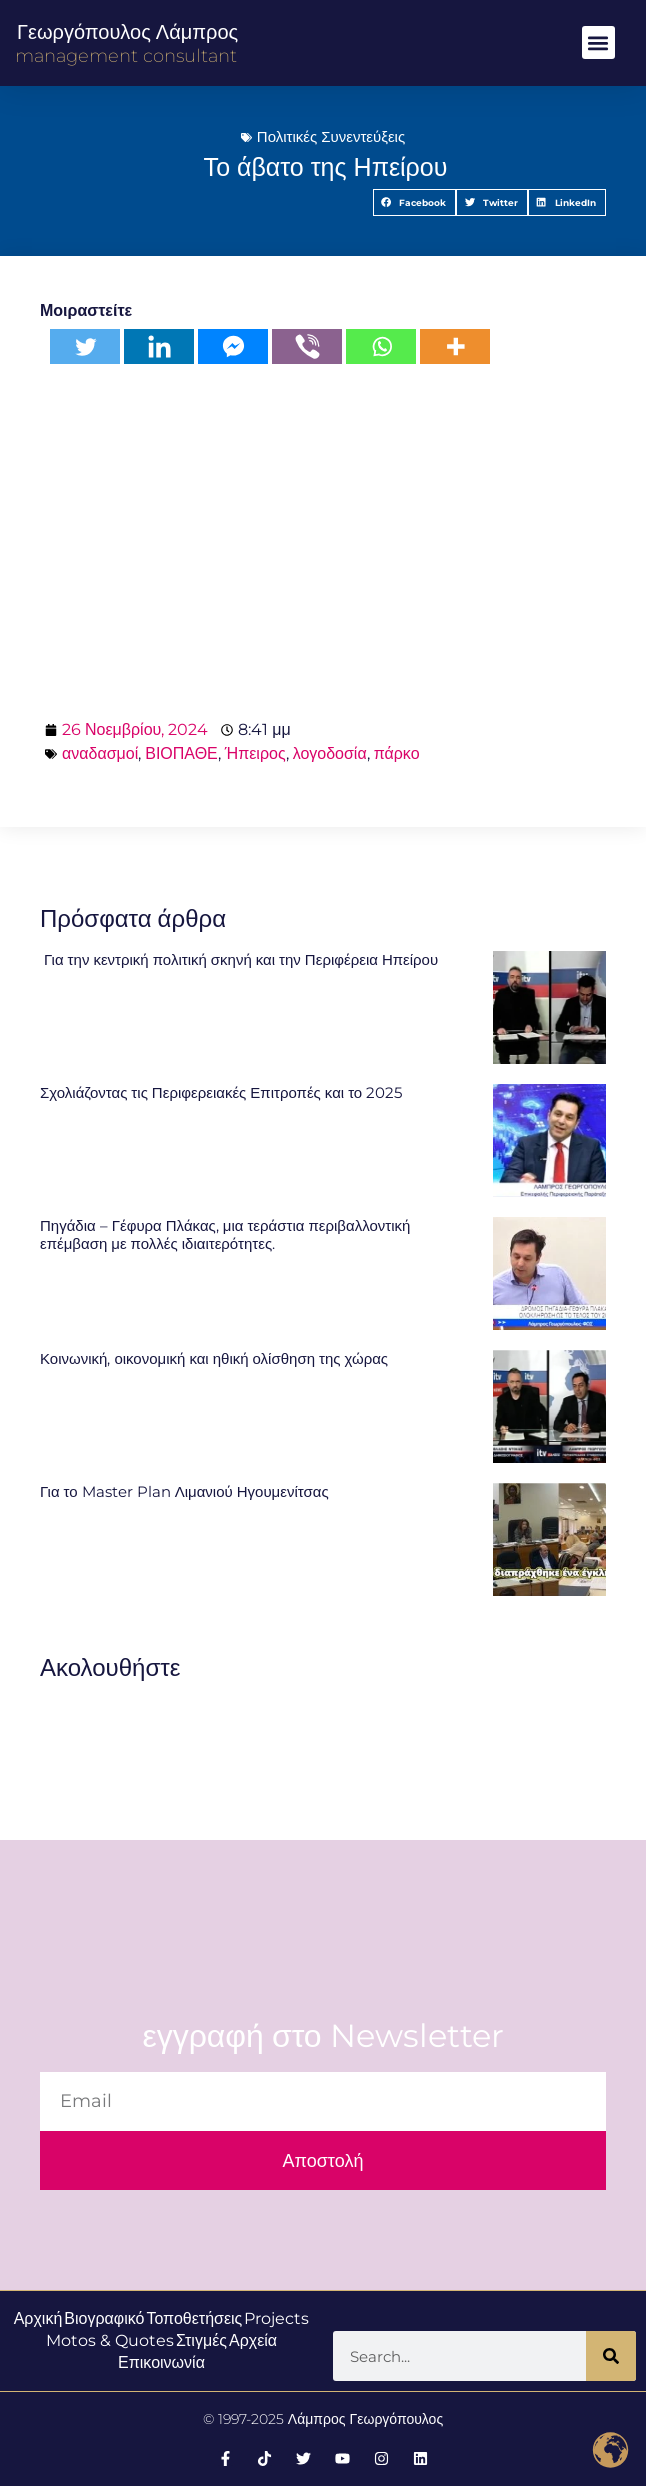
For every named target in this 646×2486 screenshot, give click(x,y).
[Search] (611, 2356)
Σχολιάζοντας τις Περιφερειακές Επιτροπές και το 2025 (221, 1092)
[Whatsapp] (381, 346)
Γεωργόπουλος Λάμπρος (127, 32)
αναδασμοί (100, 753)
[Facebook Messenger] (233, 346)
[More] (455, 346)
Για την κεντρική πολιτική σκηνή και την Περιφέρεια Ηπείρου (239, 959)
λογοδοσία (330, 753)
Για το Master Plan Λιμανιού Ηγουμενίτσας (184, 1491)
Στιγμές (201, 2340)
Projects (276, 2318)
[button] (598, 42)
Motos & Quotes (110, 2340)
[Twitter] (85, 346)
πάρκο (397, 753)
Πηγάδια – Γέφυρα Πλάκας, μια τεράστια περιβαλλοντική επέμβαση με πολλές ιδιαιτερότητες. (225, 1234)
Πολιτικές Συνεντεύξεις (331, 136)
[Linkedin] (159, 346)
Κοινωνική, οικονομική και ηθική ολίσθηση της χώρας (214, 1358)
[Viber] (307, 346)
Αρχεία (253, 2340)
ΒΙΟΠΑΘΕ (181, 753)
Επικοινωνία (161, 2362)
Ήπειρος (255, 753)
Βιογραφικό (104, 2318)
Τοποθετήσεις (194, 2318)
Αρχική (38, 2318)
